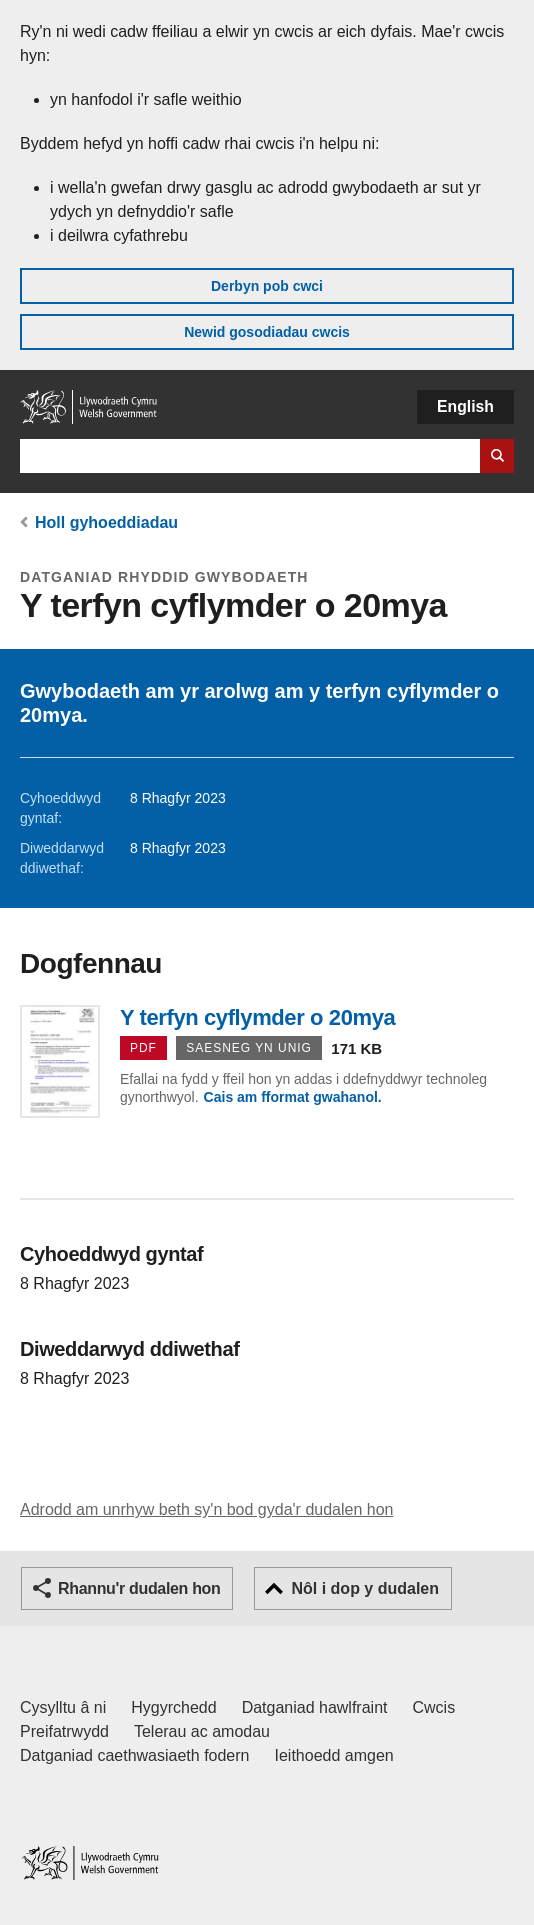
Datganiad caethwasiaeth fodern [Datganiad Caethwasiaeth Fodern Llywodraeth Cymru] (135, 1755)
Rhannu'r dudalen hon (139, 1588)
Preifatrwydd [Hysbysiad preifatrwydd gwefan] (64, 1731)
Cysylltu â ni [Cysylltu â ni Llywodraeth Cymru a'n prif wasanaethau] (63, 1707)
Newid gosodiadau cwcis (267, 332)
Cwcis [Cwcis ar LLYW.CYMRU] (434, 1707)
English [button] (465, 406)
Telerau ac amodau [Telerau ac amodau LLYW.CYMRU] (202, 1731)
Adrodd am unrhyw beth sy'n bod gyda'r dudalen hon (206, 1509)
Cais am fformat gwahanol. (293, 1097)
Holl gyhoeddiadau (106, 522)
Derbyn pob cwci (267, 286)
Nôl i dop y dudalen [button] (365, 1588)
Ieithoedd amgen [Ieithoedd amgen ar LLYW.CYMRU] (334, 1755)
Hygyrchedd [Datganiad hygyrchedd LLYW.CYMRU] (173, 1707)
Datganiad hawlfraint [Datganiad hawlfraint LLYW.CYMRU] (315, 1707)
